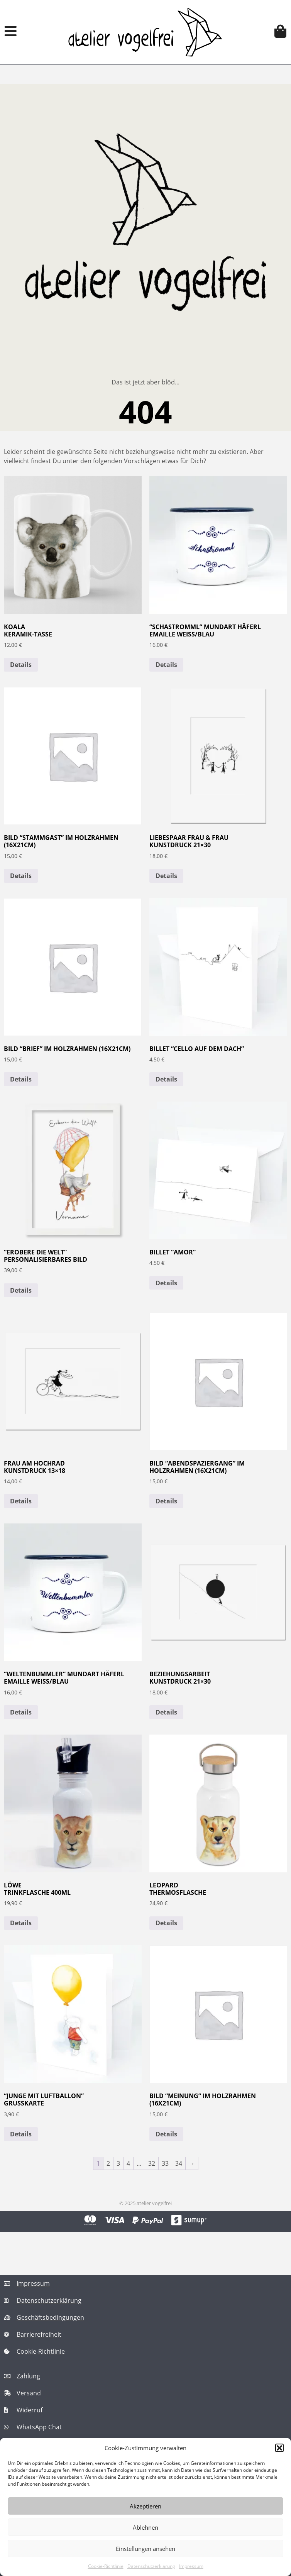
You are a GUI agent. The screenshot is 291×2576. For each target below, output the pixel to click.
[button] (279, 2448)
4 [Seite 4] (128, 2163)
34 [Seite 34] (178, 2163)
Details (21, 664)
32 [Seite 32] (151, 2163)
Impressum (191, 2566)
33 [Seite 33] (165, 2163)
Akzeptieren (145, 2506)
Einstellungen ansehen (145, 2548)
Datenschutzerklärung (151, 2566)
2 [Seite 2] (108, 2163)
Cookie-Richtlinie (106, 2566)
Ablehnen (145, 2527)
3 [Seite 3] (118, 2163)
